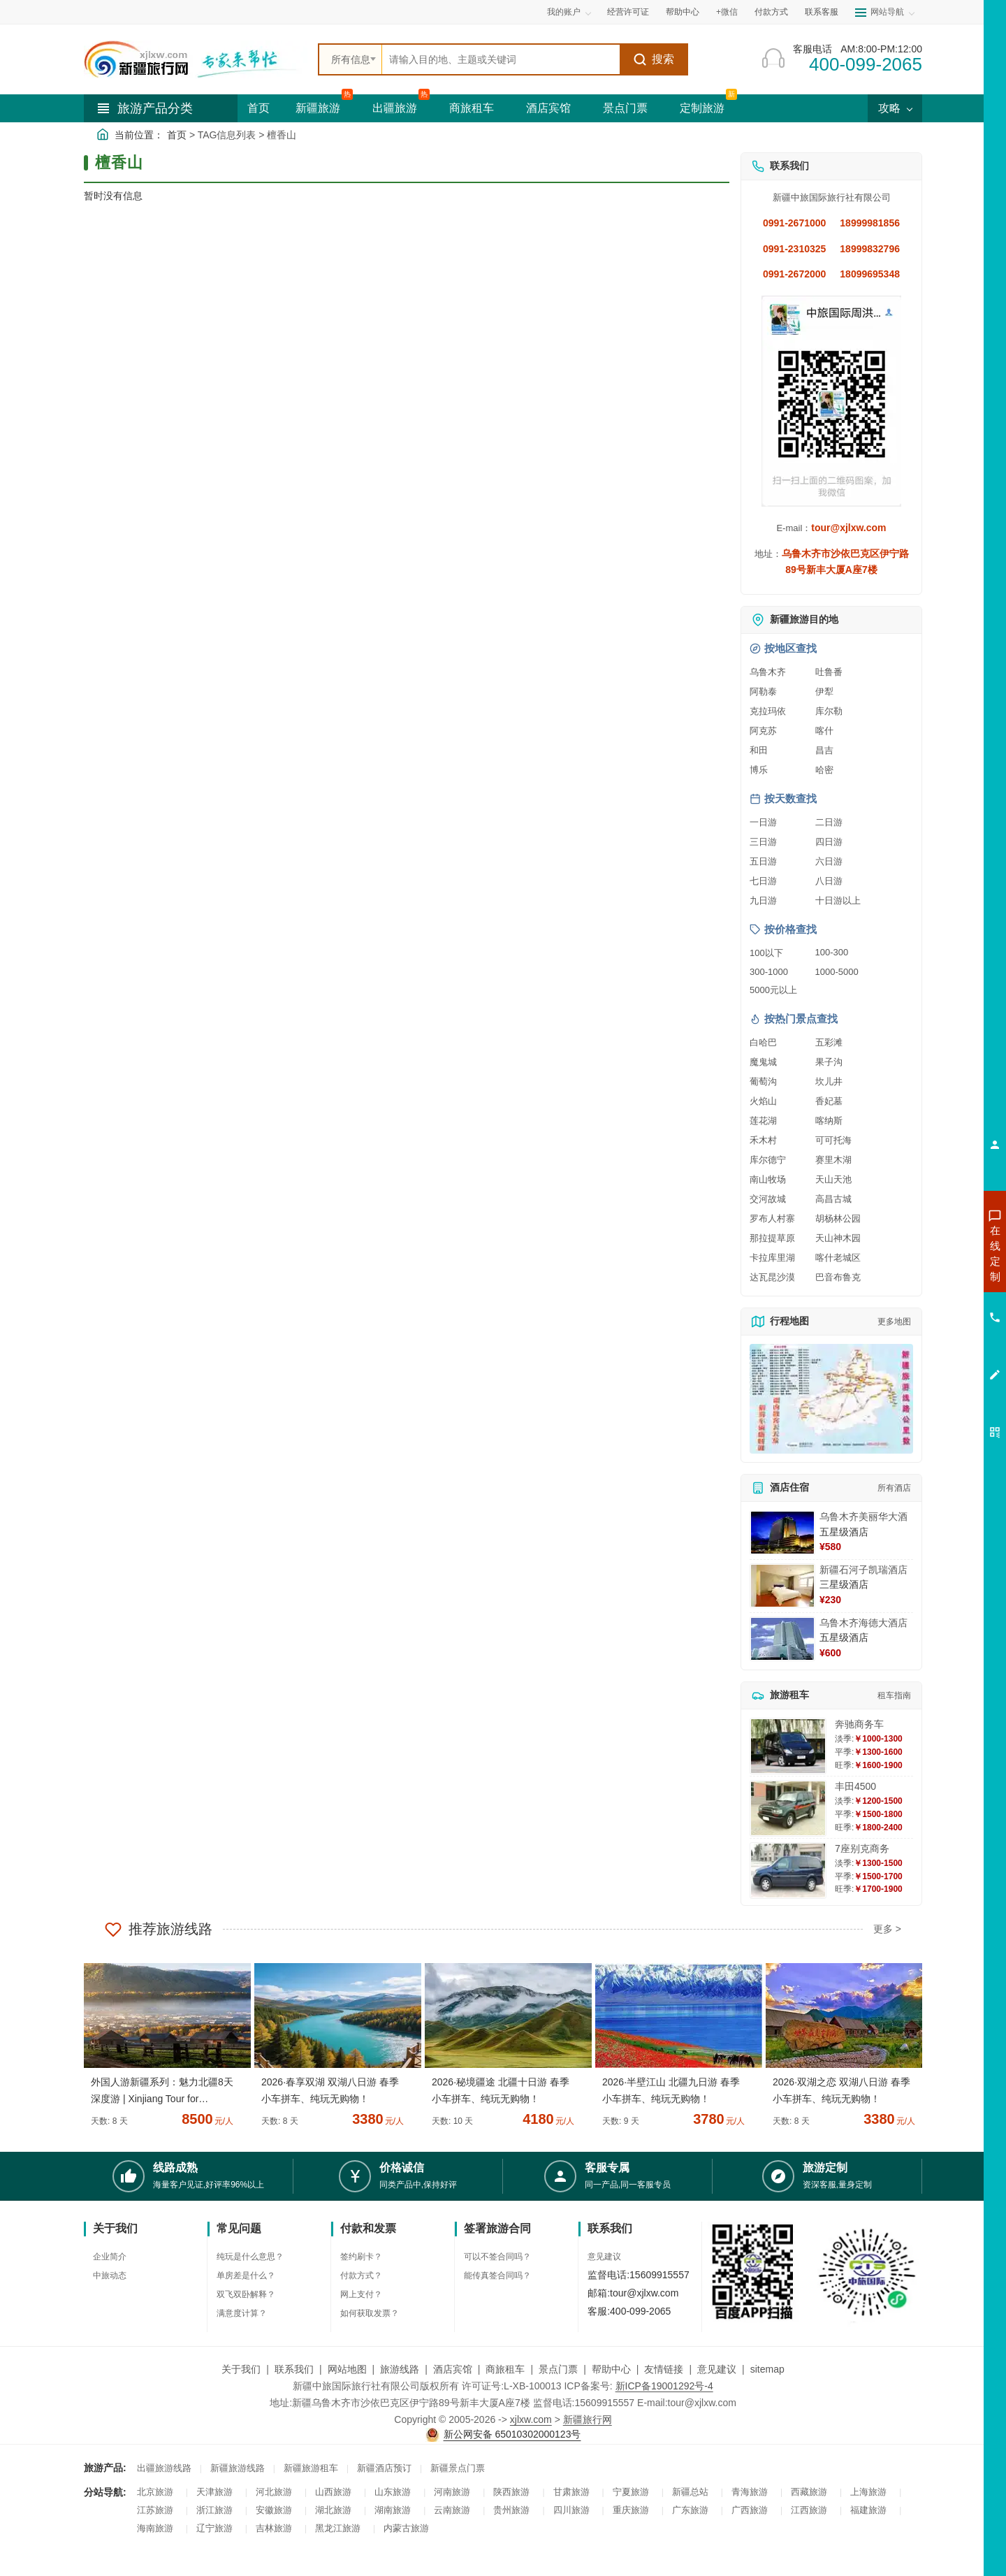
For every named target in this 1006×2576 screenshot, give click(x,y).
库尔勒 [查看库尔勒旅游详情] (829, 711)
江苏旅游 (155, 2510)
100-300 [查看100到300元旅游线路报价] (832, 952)
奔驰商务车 (859, 1724)
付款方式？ (361, 2275)
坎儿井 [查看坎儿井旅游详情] (829, 1081)
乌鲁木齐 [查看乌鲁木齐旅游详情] (768, 672)
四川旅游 (571, 2510)
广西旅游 (749, 2510)
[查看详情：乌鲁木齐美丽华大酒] (782, 1532)
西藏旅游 (809, 2492)
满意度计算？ (242, 2313)
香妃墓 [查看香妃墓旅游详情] (829, 1101)
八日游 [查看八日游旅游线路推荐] (829, 881)
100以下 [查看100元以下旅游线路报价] (766, 953)
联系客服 (821, 12)
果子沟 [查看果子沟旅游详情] (829, 1062)
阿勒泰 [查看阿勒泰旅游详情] (763, 691)
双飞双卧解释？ (246, 2294)
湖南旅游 (392, 2510)
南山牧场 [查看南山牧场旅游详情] (768, 1179)
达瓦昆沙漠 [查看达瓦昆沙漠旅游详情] (772, 1277)
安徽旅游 (274, 2510)
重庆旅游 (631, 2510)
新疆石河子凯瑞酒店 (863, 1569)
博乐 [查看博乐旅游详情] (759, 770)
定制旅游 (702, 108)
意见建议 (604, 2257)
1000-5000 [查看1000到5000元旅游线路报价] (837, 972)
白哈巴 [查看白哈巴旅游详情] (763, 1042)
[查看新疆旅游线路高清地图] (831, 1399)
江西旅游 (809, 2510)
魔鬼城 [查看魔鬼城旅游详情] (763, 1062)
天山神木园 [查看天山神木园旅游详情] (838, 1238)
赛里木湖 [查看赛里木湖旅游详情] (833, 1160)
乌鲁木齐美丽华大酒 (863, 1516)
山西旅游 (333, 2492)
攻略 (895, 108)
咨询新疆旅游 (932, 1253)
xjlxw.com (531, 2419)
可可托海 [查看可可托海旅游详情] (833, 1140)
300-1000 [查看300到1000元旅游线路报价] (769, 972)
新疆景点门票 (457, 2468)
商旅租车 (471, 108)
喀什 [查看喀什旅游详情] (824, 730)
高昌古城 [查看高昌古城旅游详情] (833, 1199)
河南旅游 (452, 2492)
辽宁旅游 (214, 2528)
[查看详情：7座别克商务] (788, 1870)
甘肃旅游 (571, 2492)
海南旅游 (155, 2528)
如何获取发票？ (369, 2313)
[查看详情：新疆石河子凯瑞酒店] (782, 1585)
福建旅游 (868, 2510)
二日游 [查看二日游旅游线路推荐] (829, 822)
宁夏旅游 (631, 2492)
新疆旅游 (318, 108)
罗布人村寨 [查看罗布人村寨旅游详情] (772, 1218)
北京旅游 (155, 2492)
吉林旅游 (274, 2528)
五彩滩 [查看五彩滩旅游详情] (829, 1042)
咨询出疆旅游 (932, 1278)
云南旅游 (452, 2510)
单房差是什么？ (246, 2275)
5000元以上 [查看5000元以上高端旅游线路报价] (773, 990)
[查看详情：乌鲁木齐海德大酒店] (782, 1638)
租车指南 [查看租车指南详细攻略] (894, 1695)
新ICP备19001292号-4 (664, 2386)
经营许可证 (628, 12)
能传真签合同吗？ (497, 2275)
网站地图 (347, 2369)
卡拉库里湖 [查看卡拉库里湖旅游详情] (772, 1257)
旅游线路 (399, 2369)
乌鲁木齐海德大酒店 (863, 1622)
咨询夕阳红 (932, 1354)
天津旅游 (214, 2492)
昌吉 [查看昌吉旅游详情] (824, 750)
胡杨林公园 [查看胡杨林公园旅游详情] (838, 1218)
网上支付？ (361, 2294)
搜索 (653, 59)
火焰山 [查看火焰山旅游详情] (763, 1101)
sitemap (767, 2369)
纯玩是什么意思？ (250, 2257)
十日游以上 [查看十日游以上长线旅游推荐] (838, 900)
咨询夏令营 (932, 1303)
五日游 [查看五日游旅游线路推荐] (763, 861)
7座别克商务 (862, 1848)
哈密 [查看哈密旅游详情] (824, 770)
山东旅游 (392, 2492)
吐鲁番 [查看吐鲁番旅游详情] (829, 672)
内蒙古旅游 (406, 2528)
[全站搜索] (501, 59)
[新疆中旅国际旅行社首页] (195, 59)
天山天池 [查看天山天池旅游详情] (833, 1179)
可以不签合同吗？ (497, 2257)
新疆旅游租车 (311, 2468)
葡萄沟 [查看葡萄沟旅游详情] (763, 1081)
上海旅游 (868, 2492)
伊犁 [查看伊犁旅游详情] (824, 691)
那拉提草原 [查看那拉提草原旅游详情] (772, 1238)
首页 (258, 108)
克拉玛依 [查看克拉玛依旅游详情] (768, 711)
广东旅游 (690, 2510)
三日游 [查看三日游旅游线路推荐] (763, 842)
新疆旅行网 (587, 2419)
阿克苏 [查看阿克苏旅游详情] (763, 730)
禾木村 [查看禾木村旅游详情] (763, 1140)
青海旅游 (749, 2492)
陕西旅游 (511, 2492)
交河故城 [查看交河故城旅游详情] (768, 1199)
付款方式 (771, 12)
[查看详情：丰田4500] (788, 1808)
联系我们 (294, 2369)
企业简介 (109, 2257)
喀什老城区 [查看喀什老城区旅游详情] (838, 1257)
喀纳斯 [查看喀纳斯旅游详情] (829, 1120)
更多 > (887, 1928)
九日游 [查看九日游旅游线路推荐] (763, 900)
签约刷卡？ (361, 2257)
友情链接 (663, 2369)
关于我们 (241, 2369)
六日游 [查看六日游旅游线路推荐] (829, 861)
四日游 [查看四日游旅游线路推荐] (829, 842)
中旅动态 (109, 2275)
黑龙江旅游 (337, 2528)
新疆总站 (690, 2492)
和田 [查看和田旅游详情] (759, 750)
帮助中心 (682, 12)
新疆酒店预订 (384, 2468)
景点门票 (625, 108)
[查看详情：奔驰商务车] (788, 1746)
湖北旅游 (333, 2510)
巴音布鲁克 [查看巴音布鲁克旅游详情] (838, 1277)
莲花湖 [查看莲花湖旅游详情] (763, 1120)
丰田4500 (855, 1786)
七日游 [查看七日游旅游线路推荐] (763, 881)
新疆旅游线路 (237, 2468)
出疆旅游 (394, 108)
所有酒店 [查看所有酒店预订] (894, 1488)
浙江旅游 (214, 2510)
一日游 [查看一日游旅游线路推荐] (763, 822)
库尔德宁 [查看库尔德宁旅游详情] (768, 1160)
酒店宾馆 (548, 108)
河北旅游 (274, 2492)
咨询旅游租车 (932, 1329)
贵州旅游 (511, 2510)
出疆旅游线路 (164, 2468)
